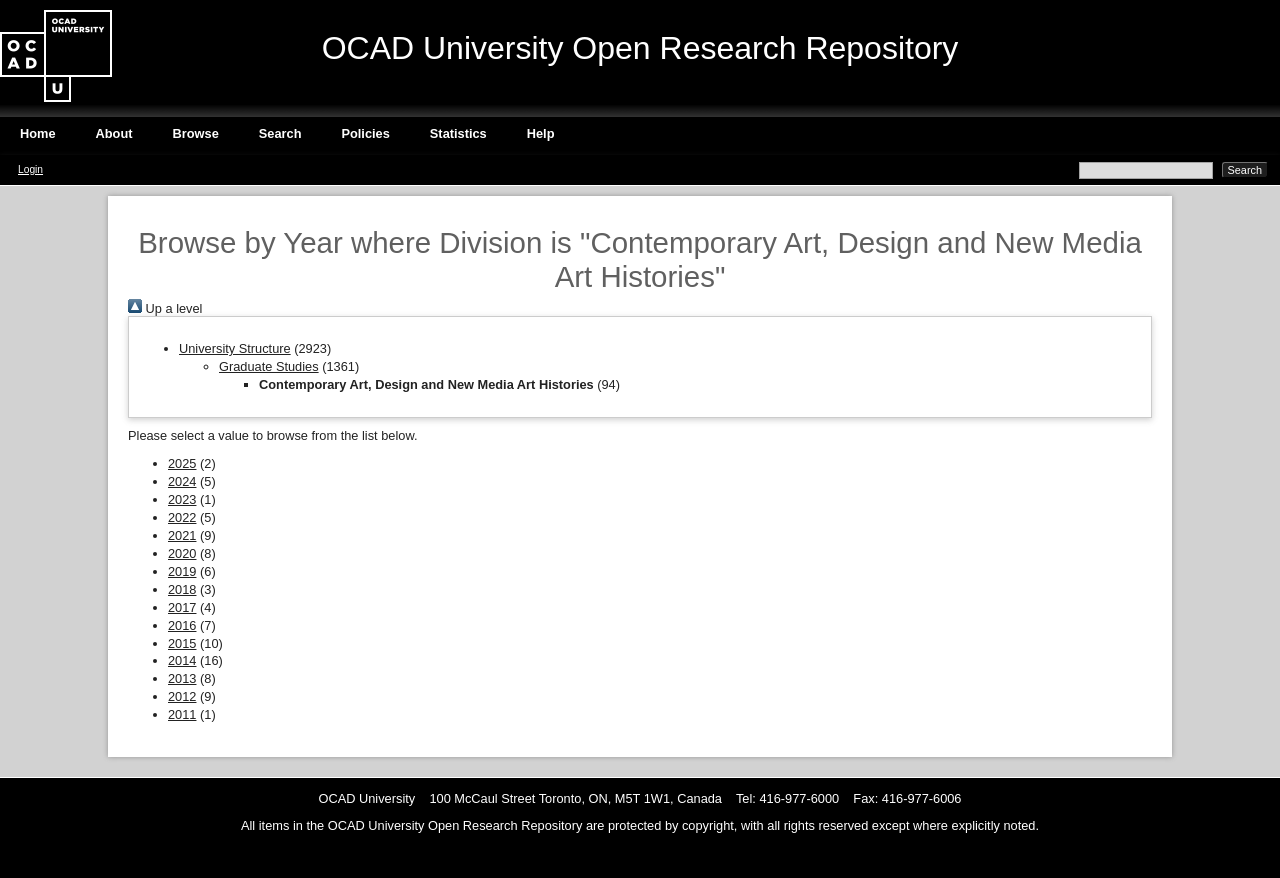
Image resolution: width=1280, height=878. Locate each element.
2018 (182, 589)
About (114, 133)
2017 (182, 607)
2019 (182, 571)
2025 (182, 463)
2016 (182, 625)
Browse (196, 133)
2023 (182, 499)
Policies (365, 133)
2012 (182, 696)
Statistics (458, 133)
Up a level (165, 308)
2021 (182, 535)
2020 (182, 553)
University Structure (235, 348)
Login (30, 169)
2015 (182, 643)
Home (38, 133)
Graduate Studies (269, 366)
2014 (182, 660)
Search (280, 133)
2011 (182, 714)
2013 (182, 678)
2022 (182, 517)
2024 (182, 481)
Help (541, 133)
